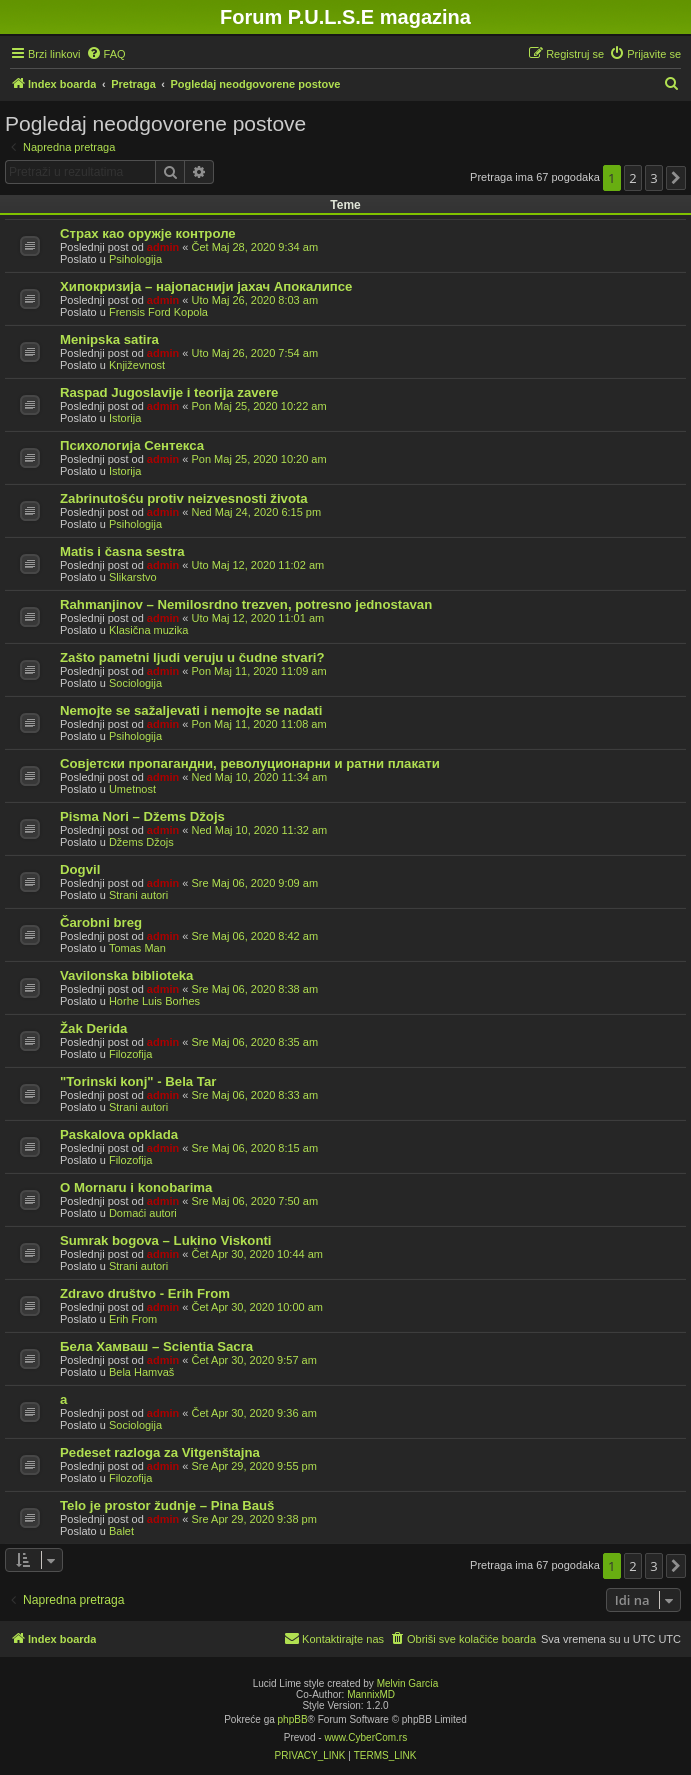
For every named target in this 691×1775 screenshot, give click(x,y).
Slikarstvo (133, 577)
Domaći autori (143, 1213)
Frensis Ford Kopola (158, 312)
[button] (676, 178)
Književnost (137, 365)
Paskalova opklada (119, 1134)
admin (163, 247)
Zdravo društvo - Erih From (145, 1293)
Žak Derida (93, 1028)
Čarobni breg (101, 922)
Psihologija (135, 259)
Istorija (125, 418)
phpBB (293, 1719)
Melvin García (408, 1683)
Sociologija (135, 683)
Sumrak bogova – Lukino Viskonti (166, 1240)
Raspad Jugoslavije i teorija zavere (169, 392)
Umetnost (132, 789)
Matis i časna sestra (122, 551)
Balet (121, 1531)
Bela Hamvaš (141, 1372)
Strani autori (138, 895)
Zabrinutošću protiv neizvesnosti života (184, 498)
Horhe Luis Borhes (154, 1001)
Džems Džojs (141, 842)
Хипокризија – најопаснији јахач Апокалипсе (206, 286)
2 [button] (632, 178)
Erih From (133, 1319)
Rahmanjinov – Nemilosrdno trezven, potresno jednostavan (246, 604)
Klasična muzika (148, 630)
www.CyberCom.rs (365, 1737)
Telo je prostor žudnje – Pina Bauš (167, 1505)
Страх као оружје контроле (148, 233)
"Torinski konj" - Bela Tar (138, 1081)
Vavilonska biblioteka (126, 975)
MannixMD (371, 1694)
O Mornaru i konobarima (136, 1187)
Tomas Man (137, 948)
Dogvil (80, 869)
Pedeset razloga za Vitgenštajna (160, 1452)
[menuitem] (106, 54)
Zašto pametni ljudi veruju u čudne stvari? (192, 657)
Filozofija (130, 1054)
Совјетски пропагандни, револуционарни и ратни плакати (250, 763)
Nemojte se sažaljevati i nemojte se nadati (191, 710)
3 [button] (653, 178)
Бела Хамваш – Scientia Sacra (156, 1346)
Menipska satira (109, 339)
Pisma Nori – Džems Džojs (142, 816)
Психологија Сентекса (132, 445)
